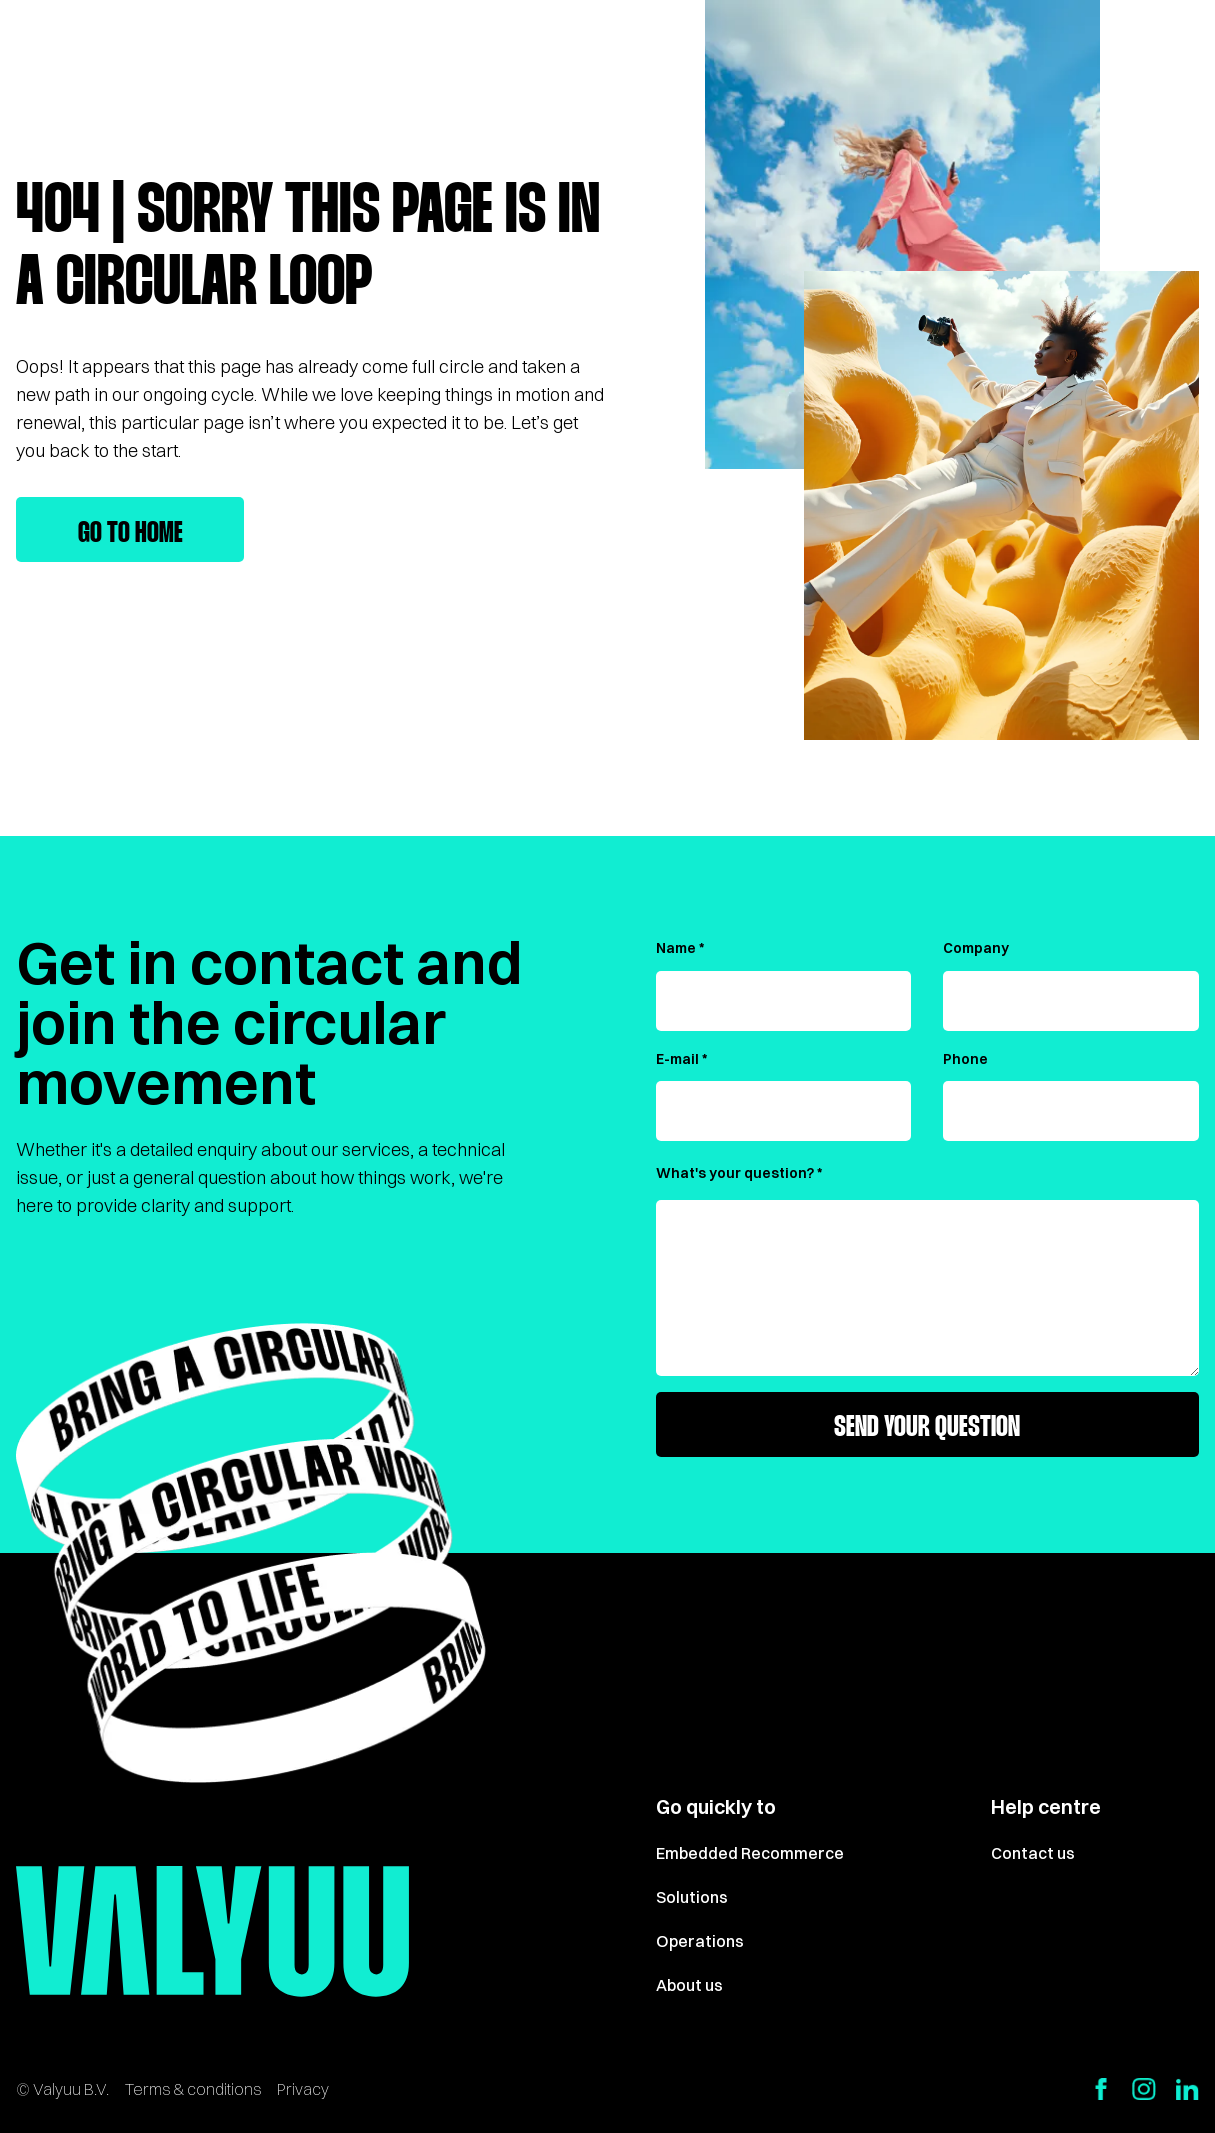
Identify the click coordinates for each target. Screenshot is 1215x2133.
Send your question (927, 1428)
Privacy (303, 2089)
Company (976, 948)
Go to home (130, 534)
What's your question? (735, 1173)
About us (689, 1985)
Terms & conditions (193, 2089)
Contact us (1033, 1853)
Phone (965, 1059)
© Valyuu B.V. (62, 2089)
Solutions (692, 1897)
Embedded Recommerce (750, 1853)
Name (676, 948)
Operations (700, 1941)
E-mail (677, 1059)
